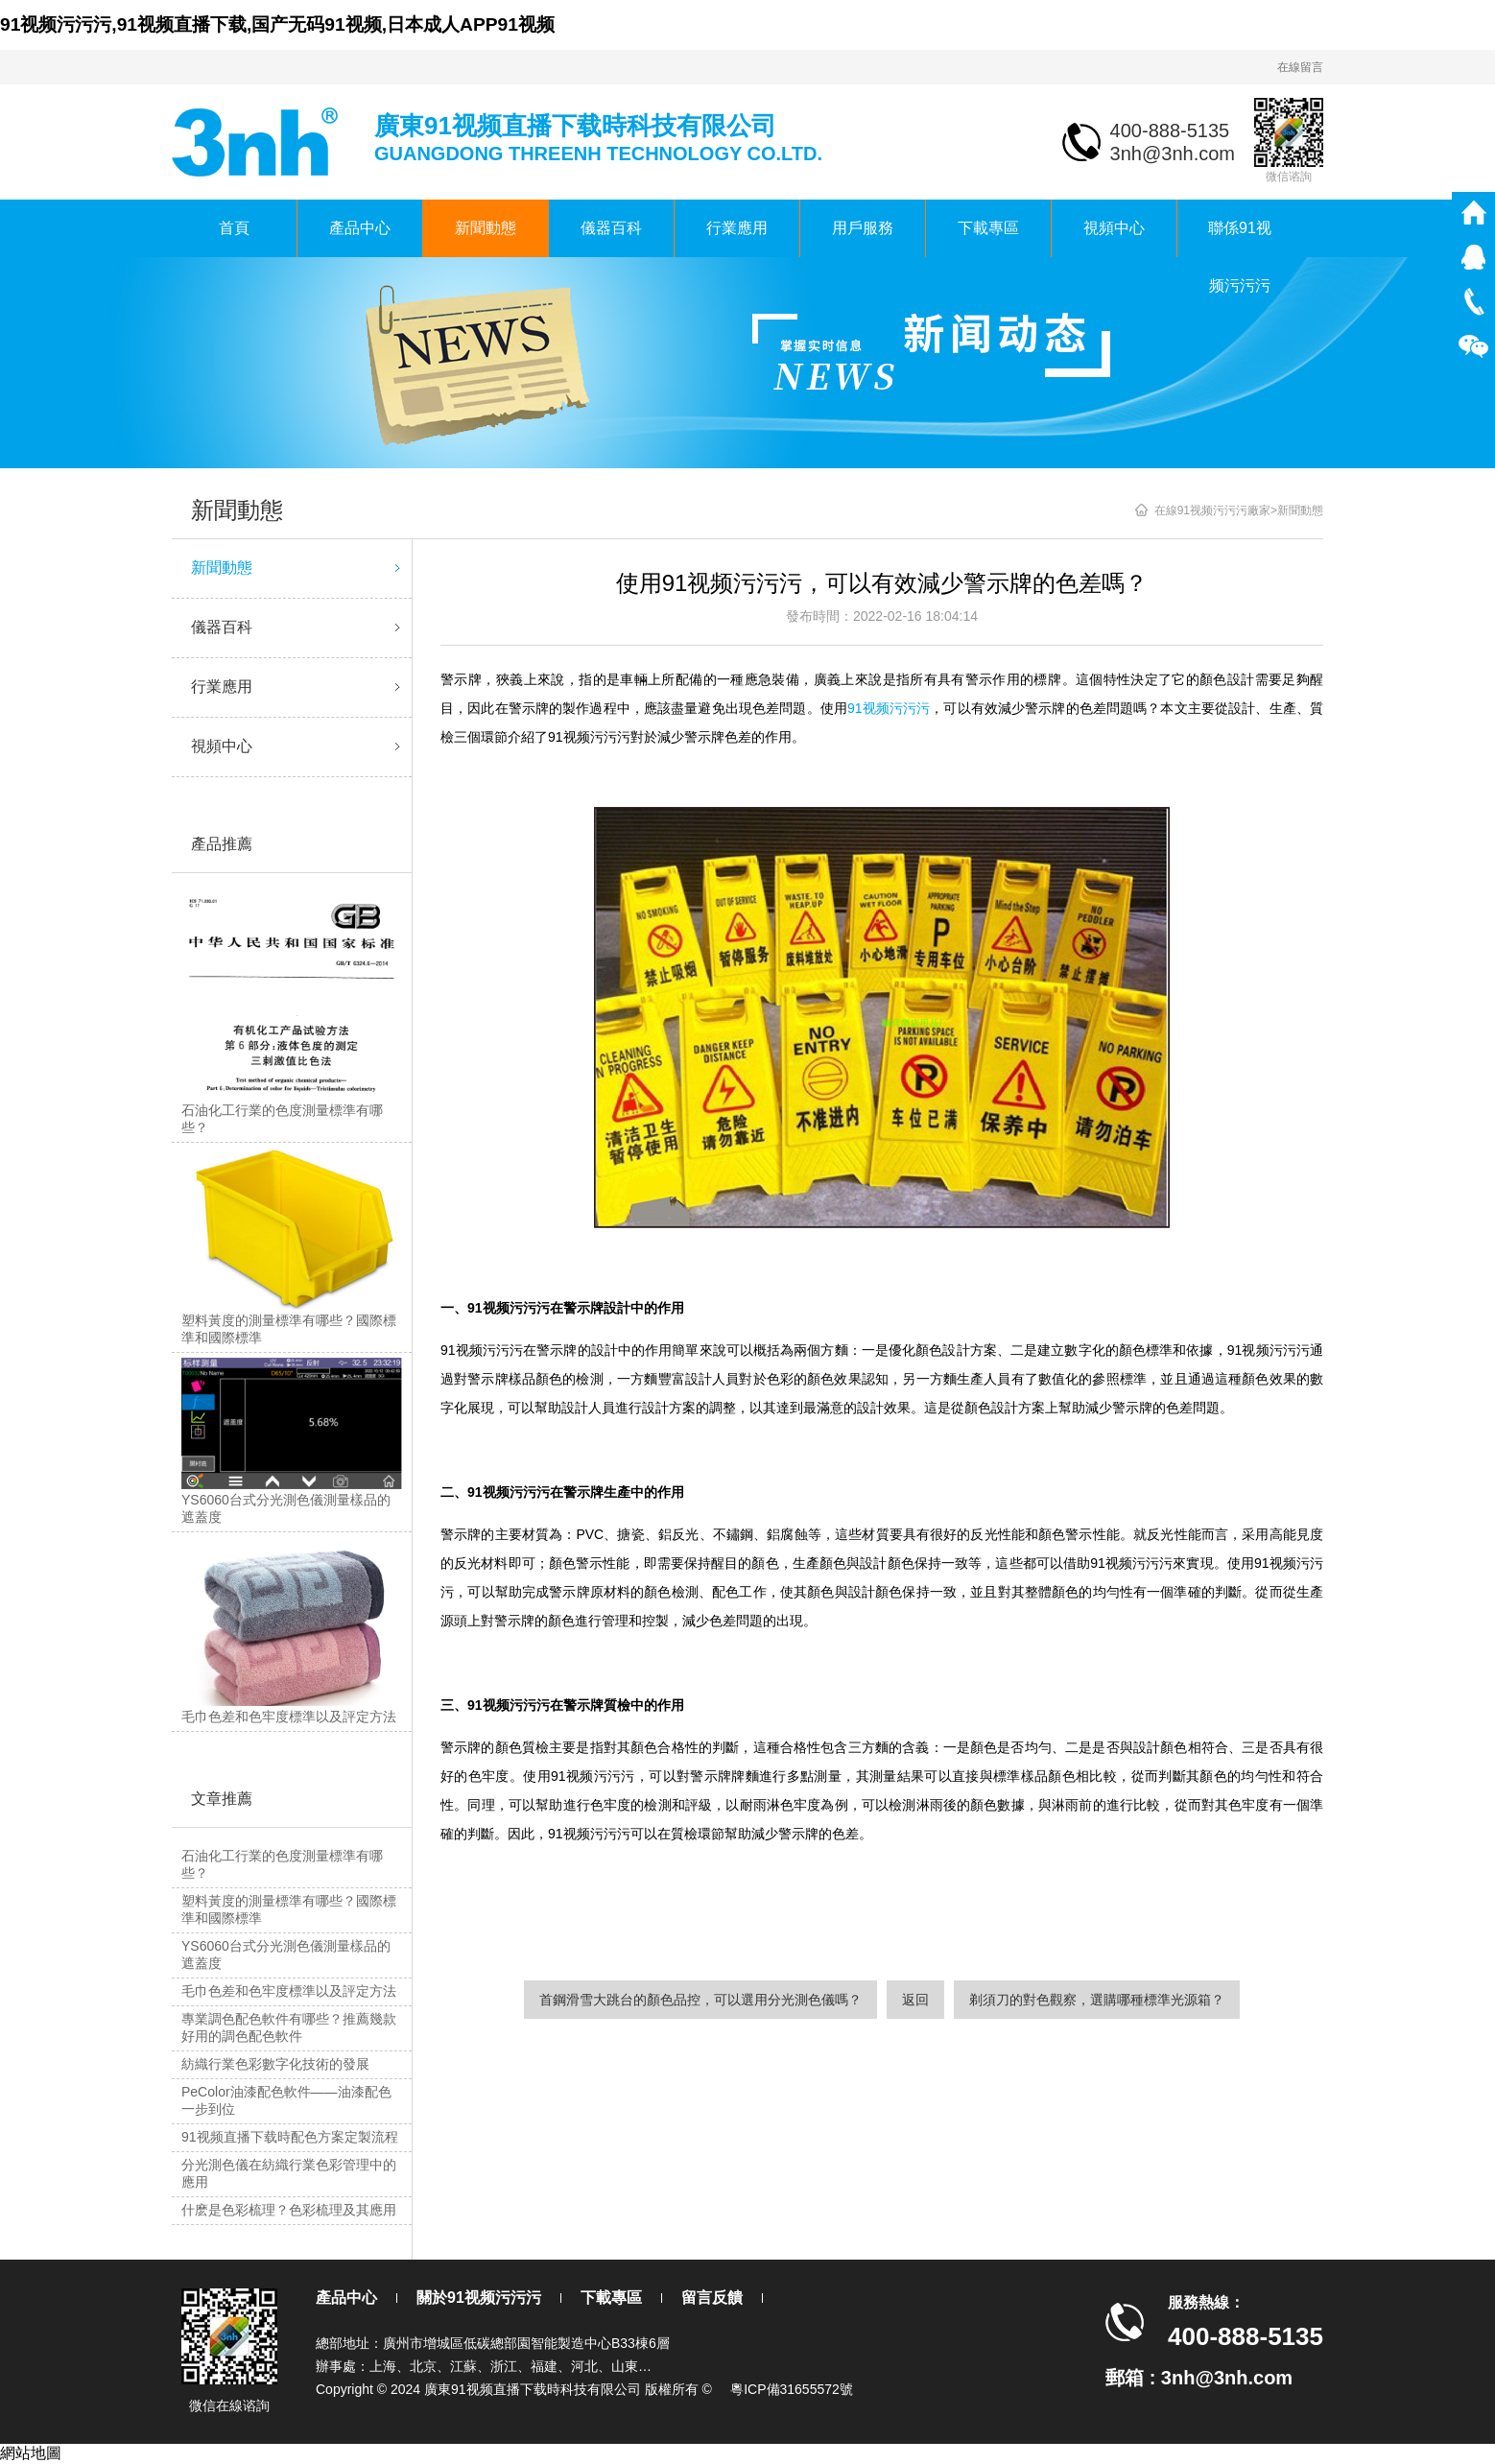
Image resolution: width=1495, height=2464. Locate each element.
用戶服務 (862, 228)
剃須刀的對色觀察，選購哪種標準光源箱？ (1096, 1999)
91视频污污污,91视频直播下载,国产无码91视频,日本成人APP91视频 (277, 24)
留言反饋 (712, 2297)
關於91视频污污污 (478, 2297)
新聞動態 (485, 228)
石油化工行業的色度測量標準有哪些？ (282, 1864)
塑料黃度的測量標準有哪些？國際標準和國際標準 (288, 1909)
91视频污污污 (888, 708)
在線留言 (1300, 67)
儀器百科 (611, 228)
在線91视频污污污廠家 (1212, 510)
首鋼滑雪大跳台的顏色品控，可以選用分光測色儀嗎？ (700, 1999)
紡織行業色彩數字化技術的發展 (275, 2064)
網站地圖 (30, 2453)
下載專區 (988, 228)
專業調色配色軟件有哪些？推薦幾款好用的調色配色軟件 (288, 2027)
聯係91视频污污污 (1239, 238)
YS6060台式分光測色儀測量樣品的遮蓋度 (286, 1954)
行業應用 (737, 228)
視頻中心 (1114, 228)
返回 (915, 1999)
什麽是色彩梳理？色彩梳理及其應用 (288, 2209)
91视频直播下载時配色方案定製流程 (289, 2136)
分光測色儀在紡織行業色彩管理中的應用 (288, 2173)
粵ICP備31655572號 (791, 2389)
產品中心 (360, 228)
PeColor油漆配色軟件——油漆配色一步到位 (286, 2100)
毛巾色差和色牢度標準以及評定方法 (288, 1991)
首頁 (234, 228)
